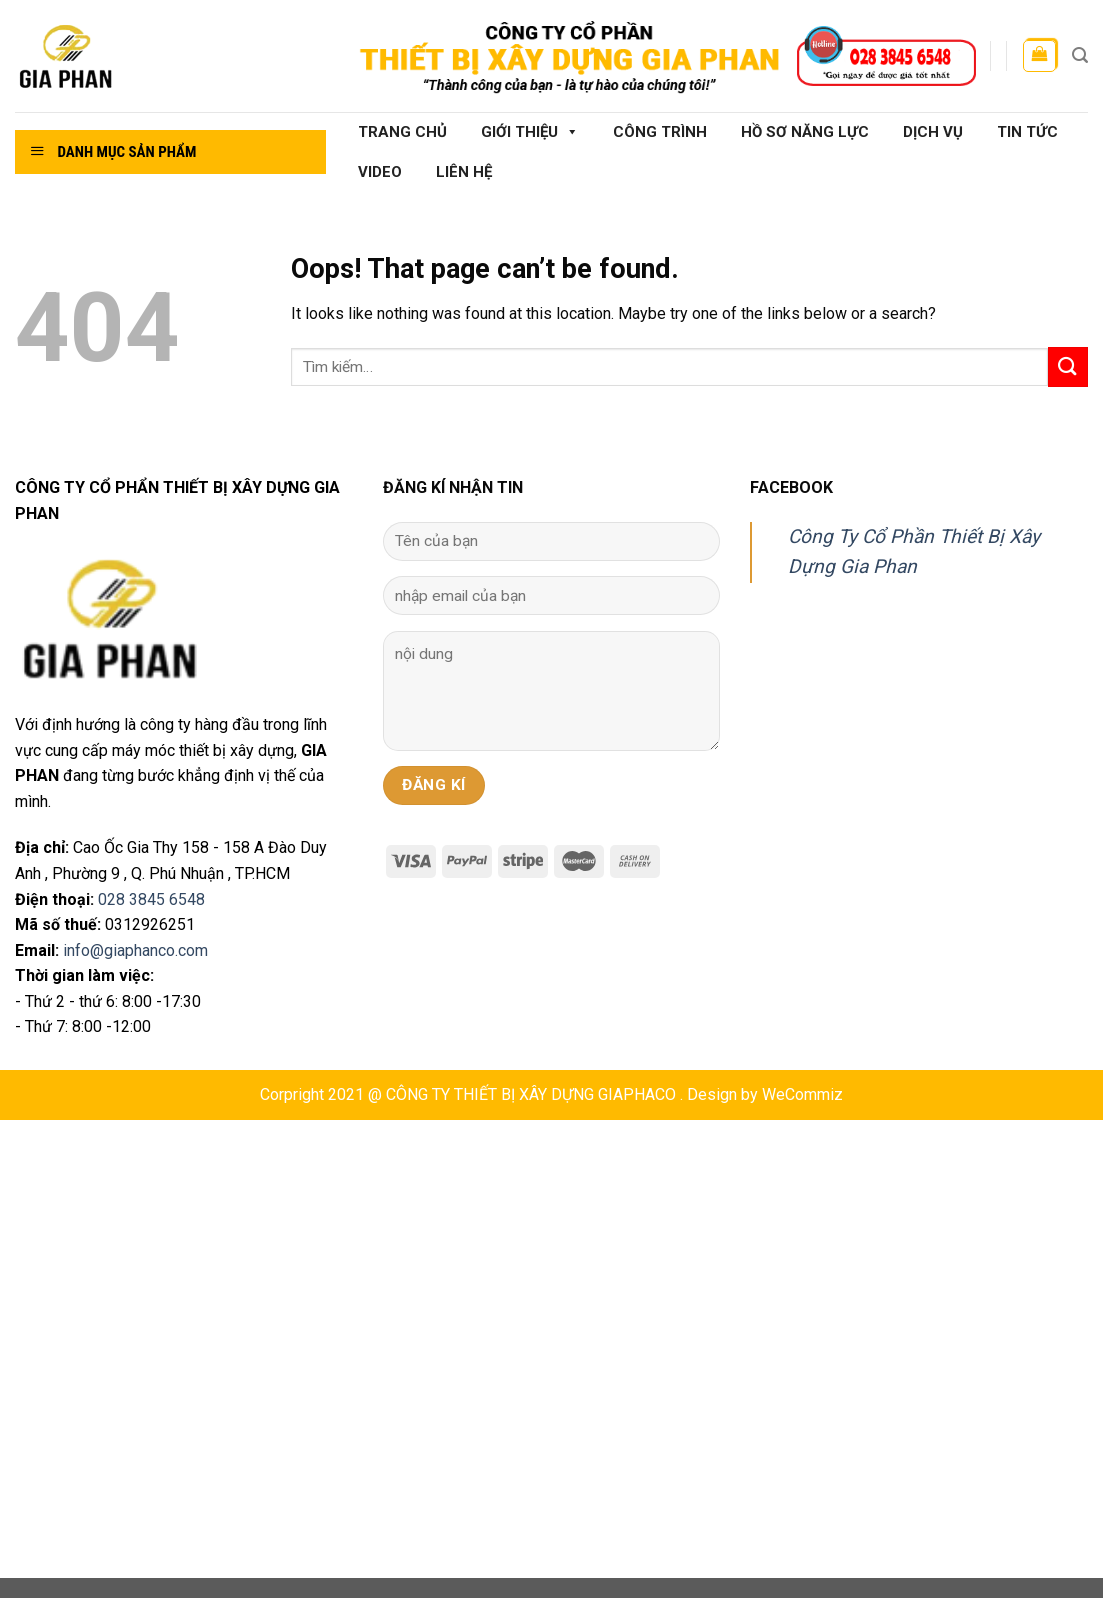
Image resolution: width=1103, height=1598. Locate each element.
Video (380, 172)
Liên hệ (464, 172)
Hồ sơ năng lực (805, 132)
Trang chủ (402, 132)
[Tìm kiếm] (1080, 55)
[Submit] (1068, 366)
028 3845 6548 (151, 899)
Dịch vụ (933, 132)
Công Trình (660, 132)
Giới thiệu (530, 132)
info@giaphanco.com (135, 950)
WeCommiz (802, 1094)
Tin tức (1027, 132)
